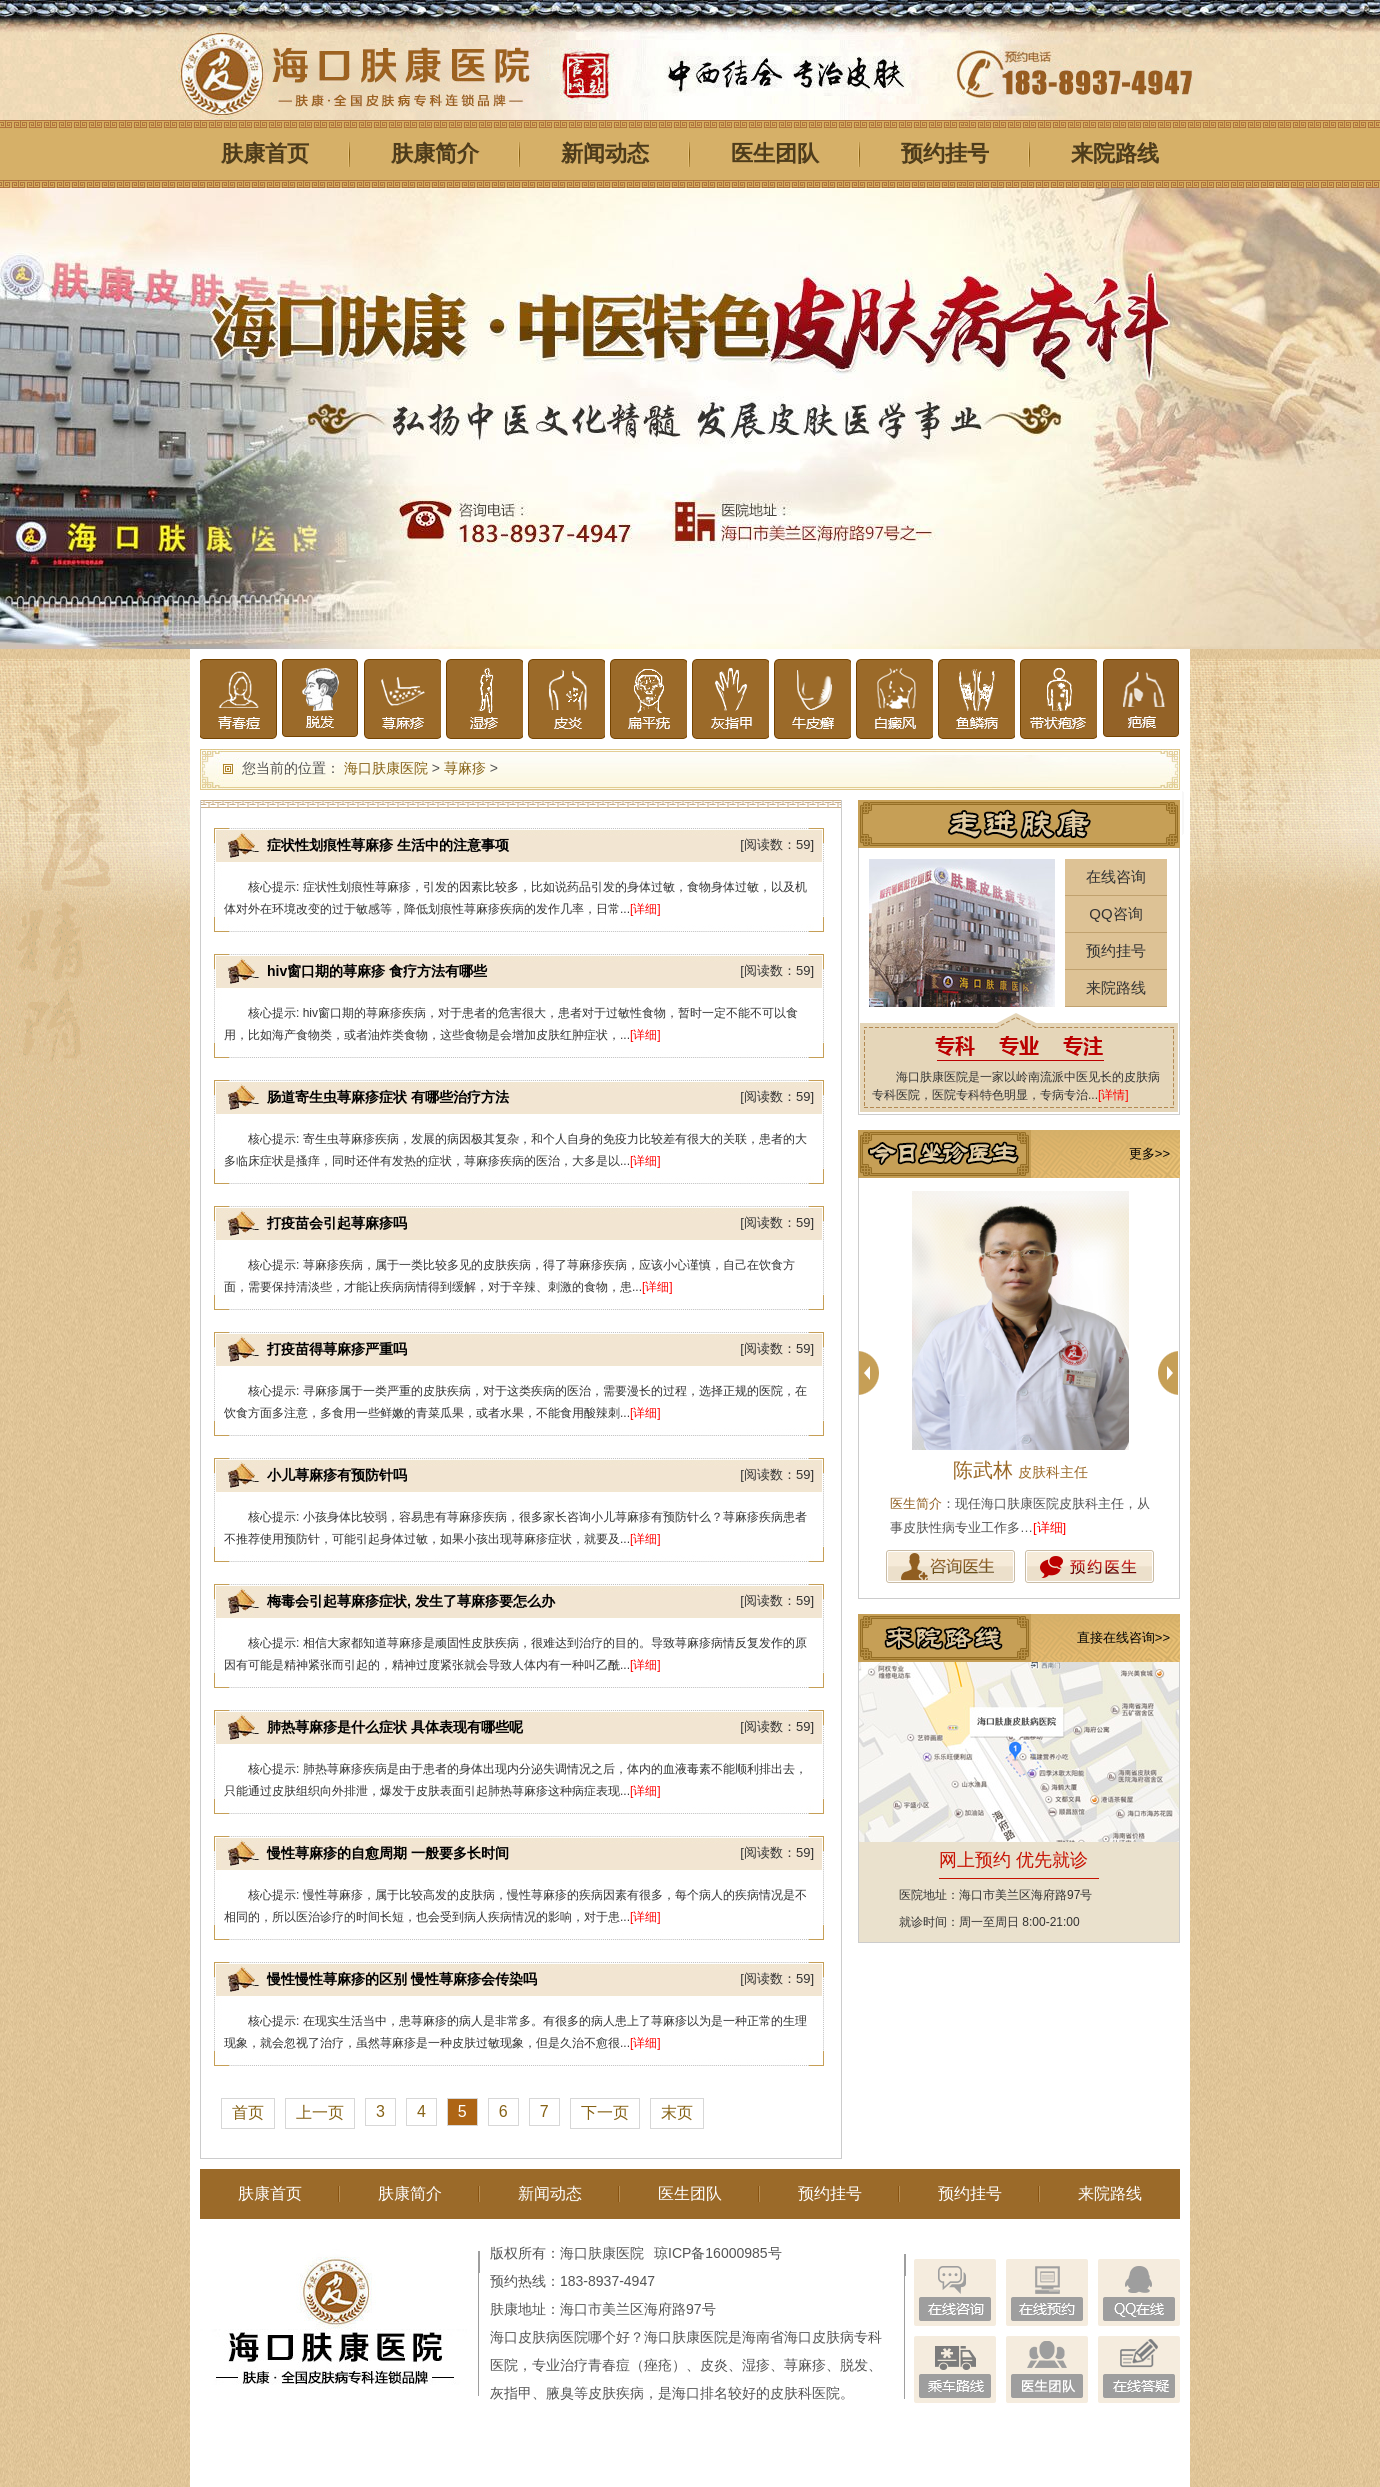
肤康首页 (265, 153)
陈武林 (1020, 1470)
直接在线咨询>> (1123, 1637)
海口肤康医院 (386, 768)
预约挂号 (945, 153)
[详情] (1113, 1095)
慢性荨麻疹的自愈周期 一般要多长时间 (388, 1853)
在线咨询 (1116, 876)
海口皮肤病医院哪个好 (560, 2337)
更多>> (1149, 1153)
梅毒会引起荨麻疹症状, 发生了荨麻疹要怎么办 (411, 1601)
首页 (248, 2112)
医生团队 (775, 153)
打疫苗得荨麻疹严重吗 (337, 1349)
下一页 (605, 2112)
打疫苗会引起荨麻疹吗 (337, 1223)
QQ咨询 (1115, 913)
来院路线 (1115, 153)
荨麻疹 (465, 768)
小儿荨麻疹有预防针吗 (337, 1475)
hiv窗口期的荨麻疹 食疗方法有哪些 (377, 971)
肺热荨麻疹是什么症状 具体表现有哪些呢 (395, 1727)
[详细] (645, 909)
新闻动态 (605, 153)
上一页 (320, 2112)
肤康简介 (435, 153)
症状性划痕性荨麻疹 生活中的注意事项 (388, 845)
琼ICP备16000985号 (718, 2253)
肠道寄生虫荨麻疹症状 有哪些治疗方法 (388, 1097)
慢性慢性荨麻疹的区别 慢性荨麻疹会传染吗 (402, 1979)
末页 (677, 2112)
